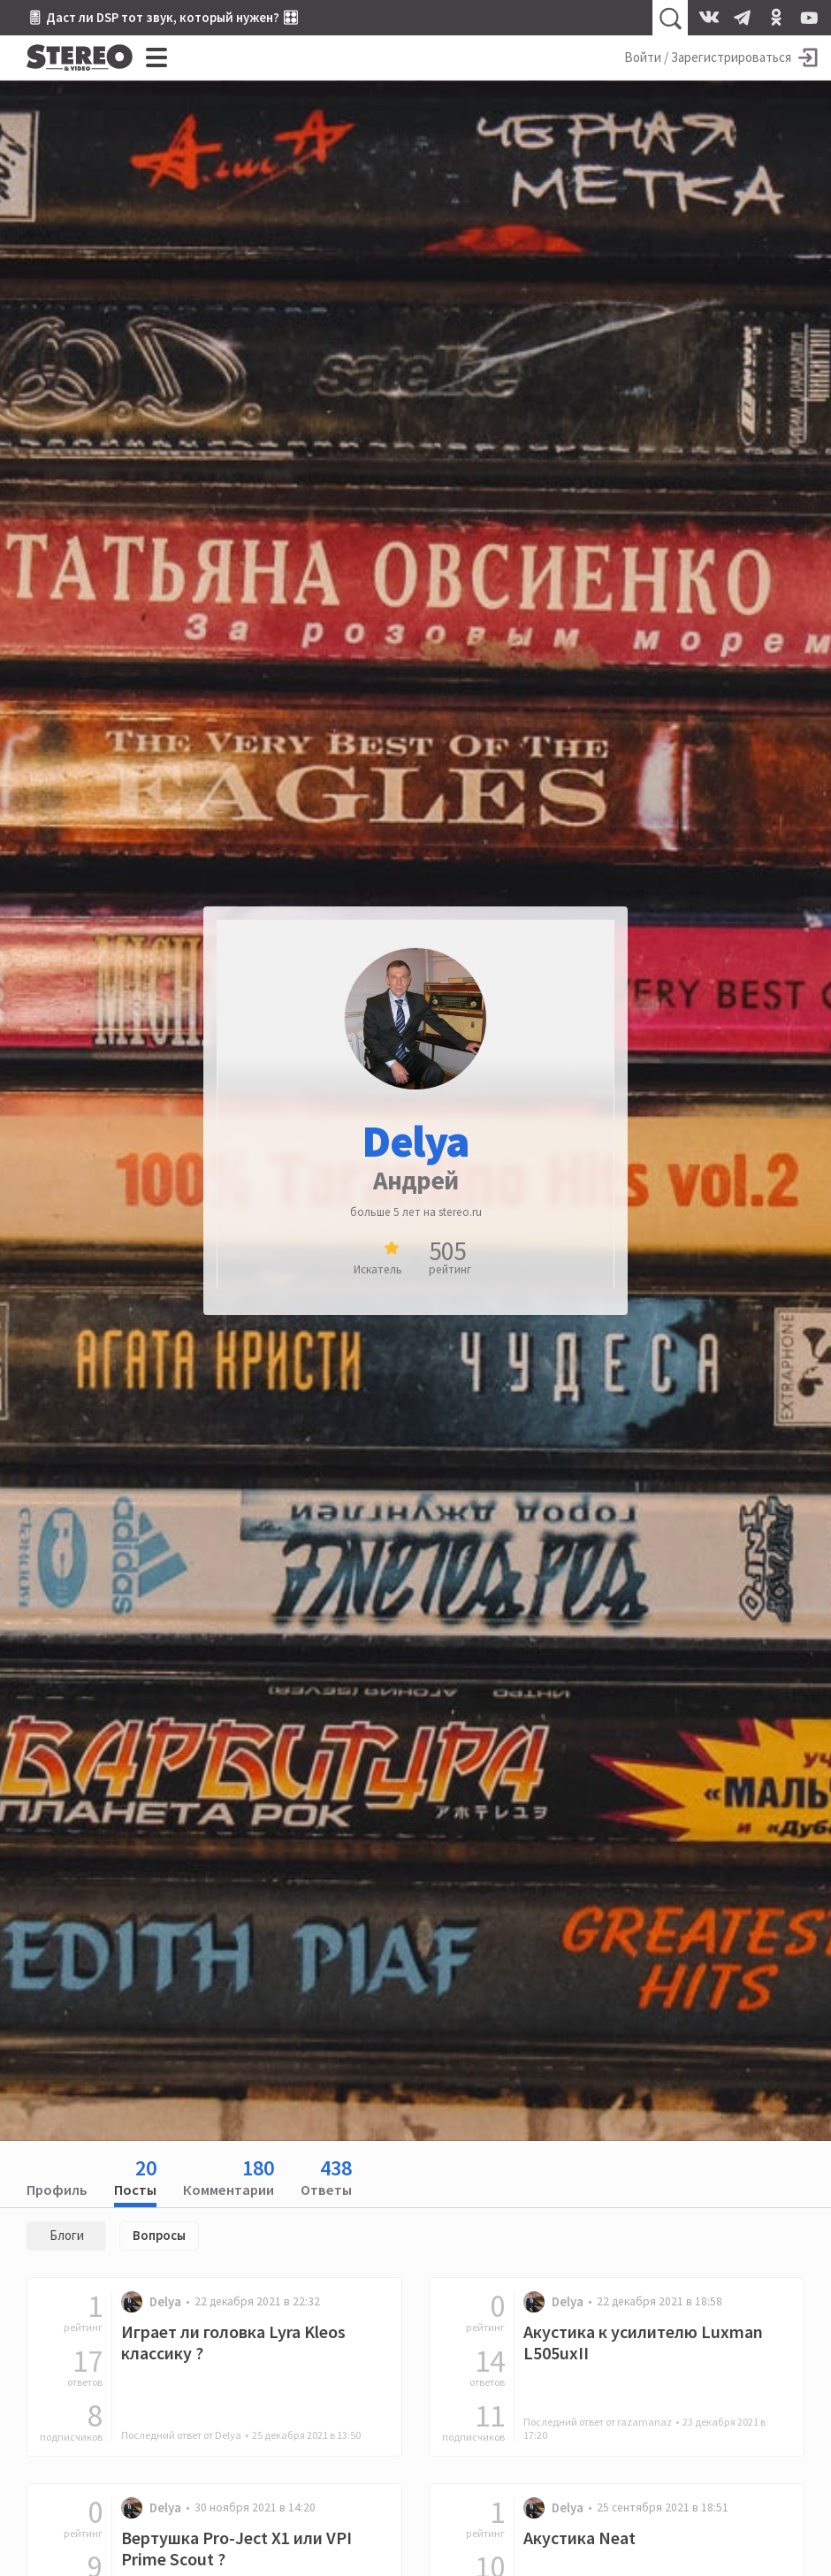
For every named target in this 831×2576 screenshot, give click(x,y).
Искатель (378, 1269)
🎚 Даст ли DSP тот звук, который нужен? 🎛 (163, 17)
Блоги (67, 2235)
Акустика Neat (579, 2538)
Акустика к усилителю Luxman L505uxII (643, 2342)
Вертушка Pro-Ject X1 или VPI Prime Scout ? (236, 2548)
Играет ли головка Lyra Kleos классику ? (233, 2342)
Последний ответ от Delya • (241, 2435)
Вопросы (159, 2235)
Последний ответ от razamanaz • (644, 2428)
